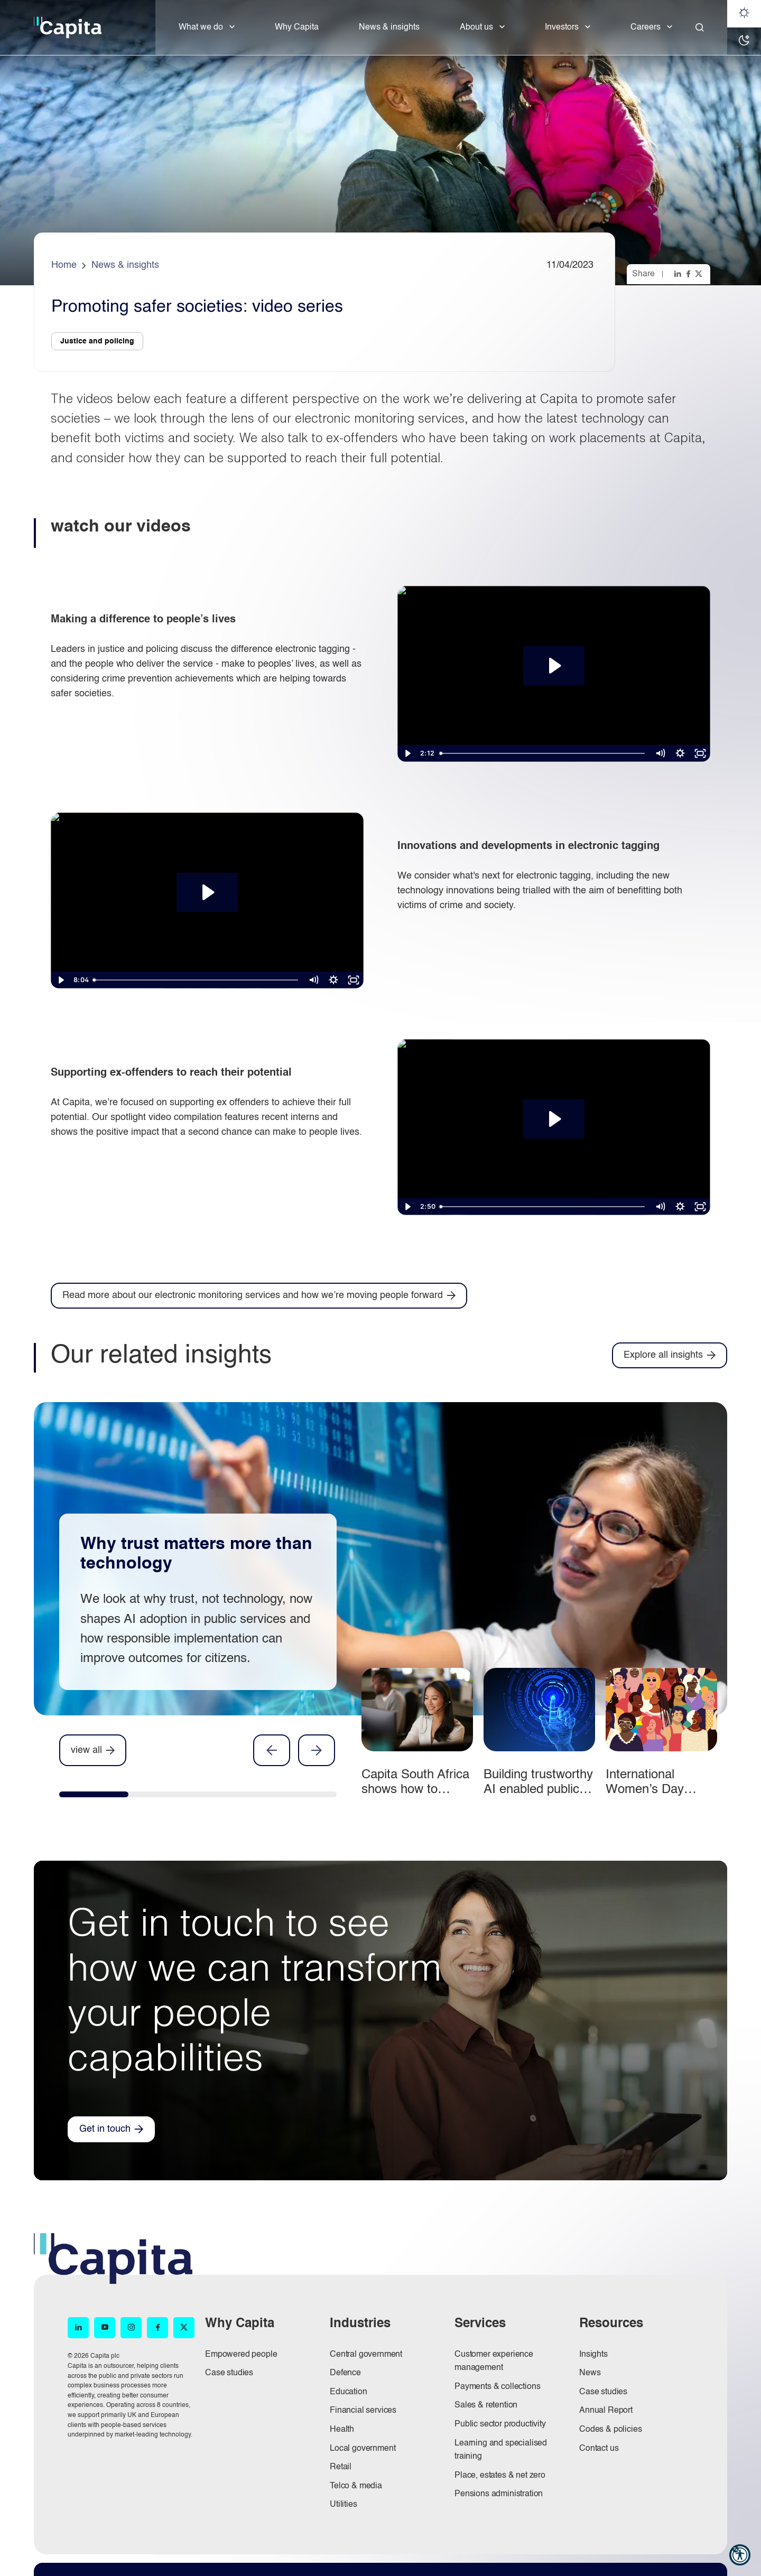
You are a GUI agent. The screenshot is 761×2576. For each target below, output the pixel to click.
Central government (366, 2354)
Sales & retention (485, 2405)
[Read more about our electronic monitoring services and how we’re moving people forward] (259, 1296)
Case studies (229, 2373)
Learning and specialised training (500, 2450)
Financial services (363, 2410)
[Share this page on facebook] (689, 273)
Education (348, 2392)
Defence (345, 2373)
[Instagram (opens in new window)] (131, 2328)
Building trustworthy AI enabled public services (538, 1789)
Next (316, 1750)
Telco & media (356, 2486)
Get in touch (105, 2129)
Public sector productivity (500, 2424)
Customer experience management (493, 2361)
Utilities (343, 2504)
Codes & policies (610, 2429)
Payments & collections (497, 2387)
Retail (340, 2467)
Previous (271, 1750)
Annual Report (606, 2410)
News (589, 2373)
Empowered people (241, 2354)
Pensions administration (498, 2494)
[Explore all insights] (669, 1355)
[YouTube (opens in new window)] (104, 2328)
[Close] (699, 27)
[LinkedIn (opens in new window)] (78, 2328)
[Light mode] (744, 13)
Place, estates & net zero (499, 2475)
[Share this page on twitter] (699, 273)
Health (342, 2429)
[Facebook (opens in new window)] (157, 2328)
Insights (593, 2354)
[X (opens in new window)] (184, 2328)
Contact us (598, 2448)
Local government (362, 2448)
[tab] (93, 1796)
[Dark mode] (744, 41)
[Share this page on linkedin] (678, 273)
